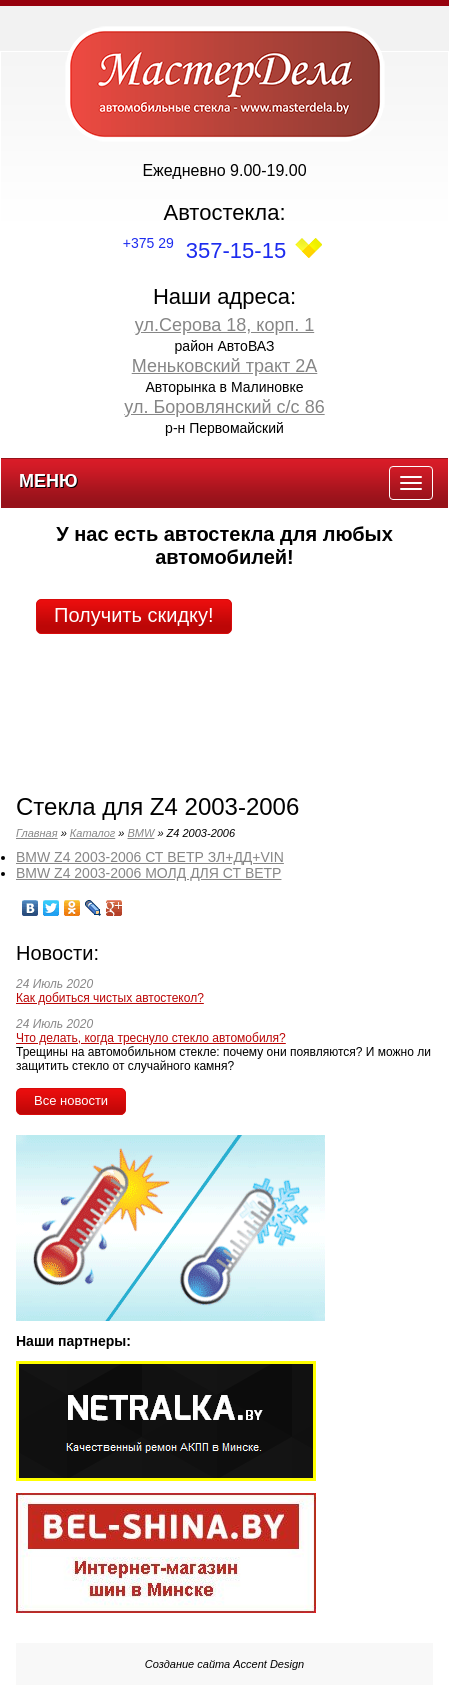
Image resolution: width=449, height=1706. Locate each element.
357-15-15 (204, 250)
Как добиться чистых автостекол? (110, 998)
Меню (48, 481)
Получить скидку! (134, 615)
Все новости (71, 1100)
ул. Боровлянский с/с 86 (224, 407)
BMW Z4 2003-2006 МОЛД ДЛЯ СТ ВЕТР (148, 873)
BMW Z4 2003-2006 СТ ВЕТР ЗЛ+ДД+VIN (150, 857)
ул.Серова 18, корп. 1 (224, 325)
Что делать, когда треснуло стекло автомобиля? (151, 1038)
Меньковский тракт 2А (225, 366)
